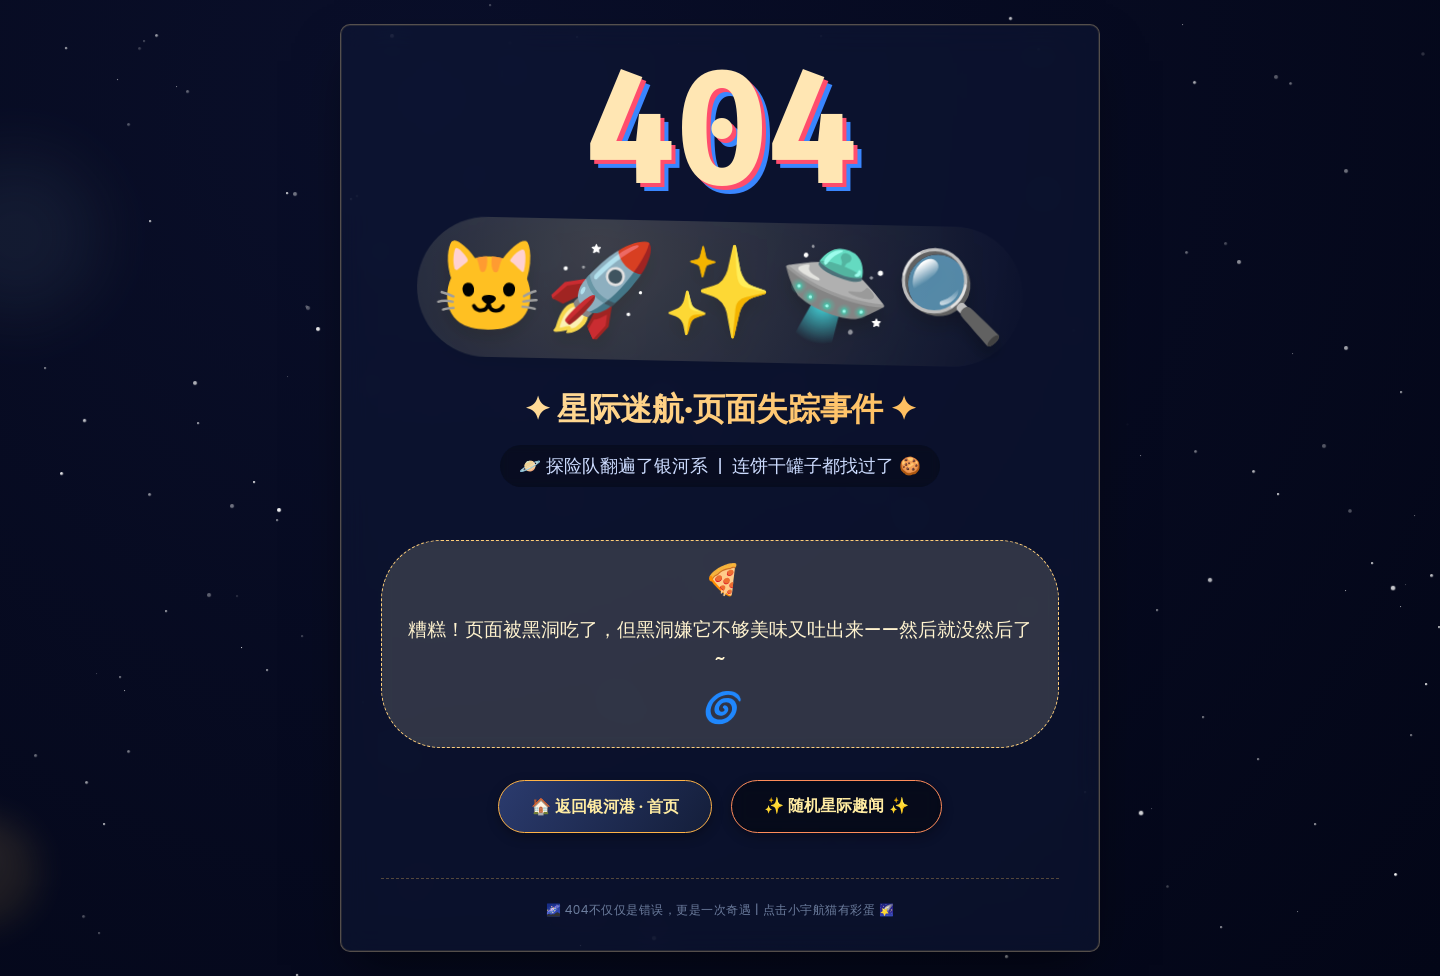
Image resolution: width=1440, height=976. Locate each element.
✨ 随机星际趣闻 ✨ (836, 805)
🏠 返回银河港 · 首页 (605, 806)
